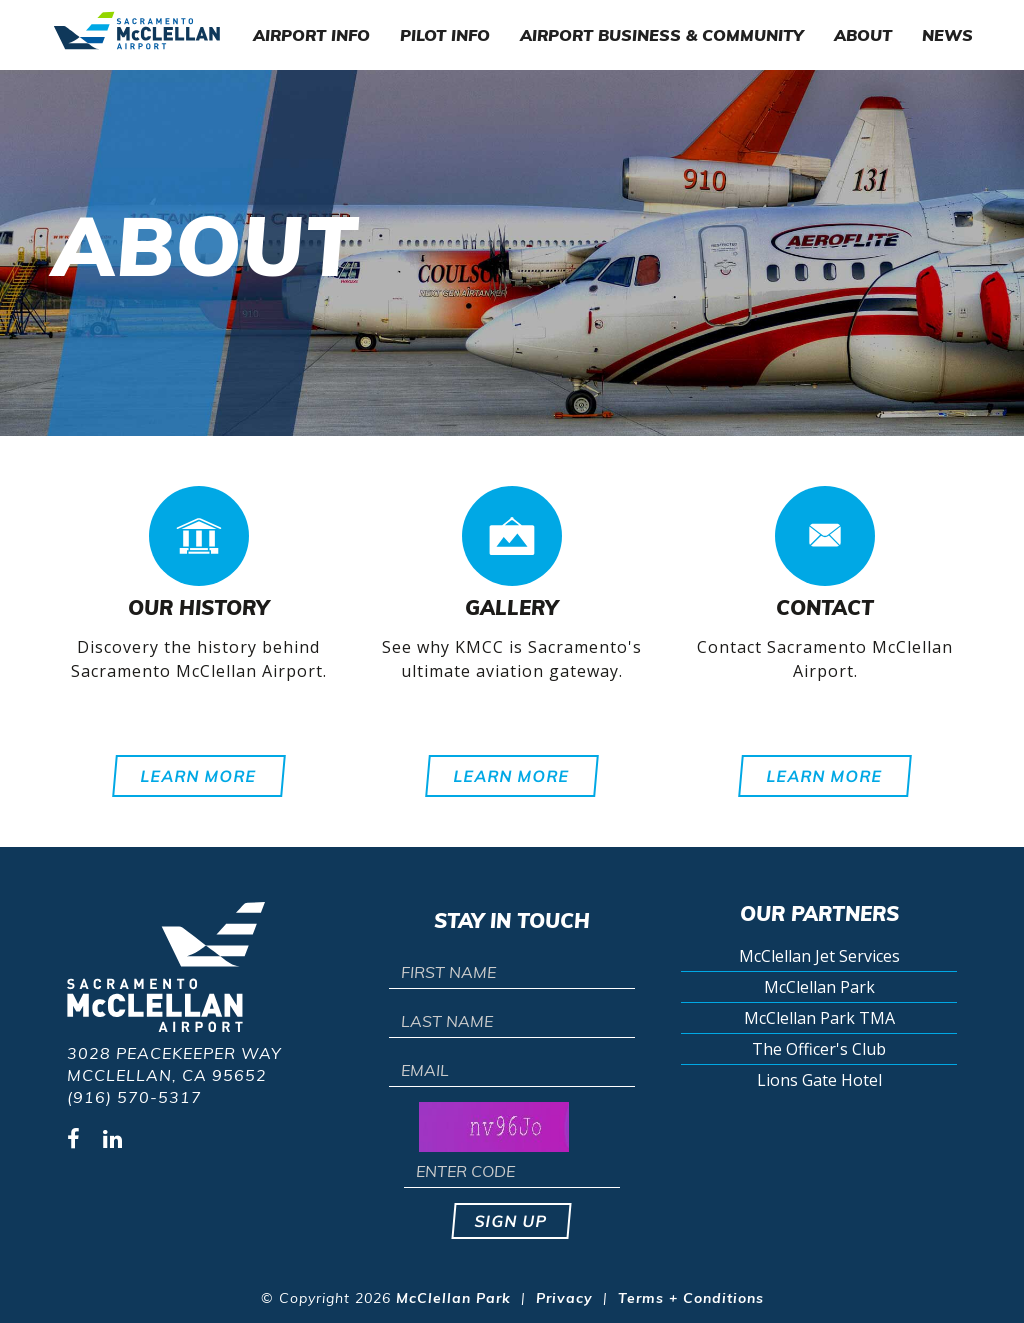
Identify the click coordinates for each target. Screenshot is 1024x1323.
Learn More (199, 776)
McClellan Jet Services (819, 956)
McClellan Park (819, 987)
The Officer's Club (819, 1049)
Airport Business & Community (662, 35)
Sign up (512, 1221)
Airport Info (311, 35)
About (863, 35)
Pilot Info (445, 35)
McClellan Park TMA (819, 1018)
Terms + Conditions (691, 1298)
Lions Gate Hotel (819, 1080)
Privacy (564, 1298)
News (947, 35)
